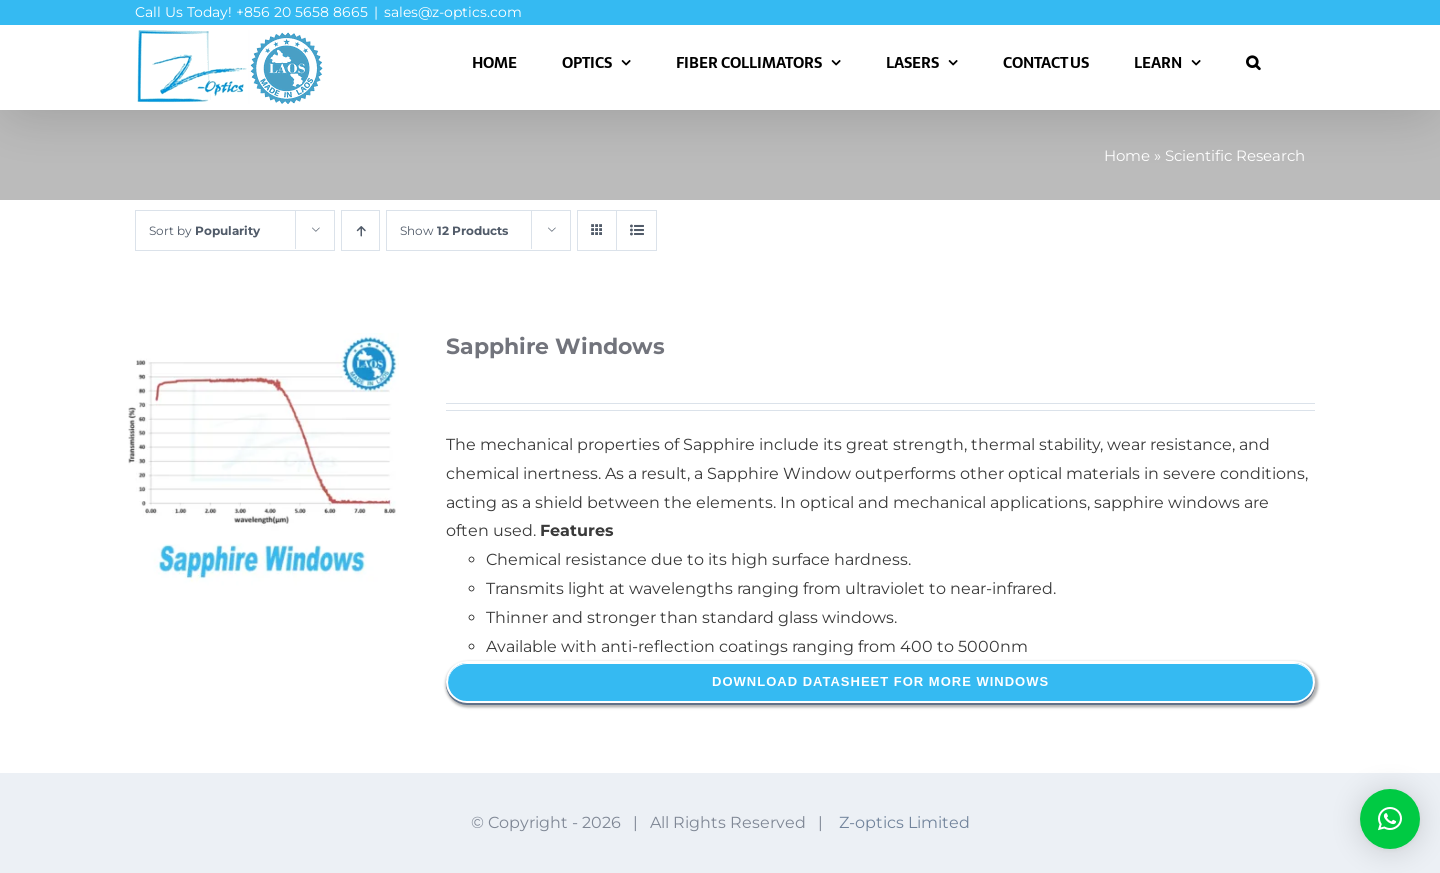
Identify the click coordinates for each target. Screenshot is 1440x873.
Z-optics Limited (904, 822)
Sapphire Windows (555, 346)
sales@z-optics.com (453, 12)
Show (454, 230)
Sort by (204, 230)
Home (1127, 155)
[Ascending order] (360, 230)
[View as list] (636, 230)
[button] (1253, 62)
